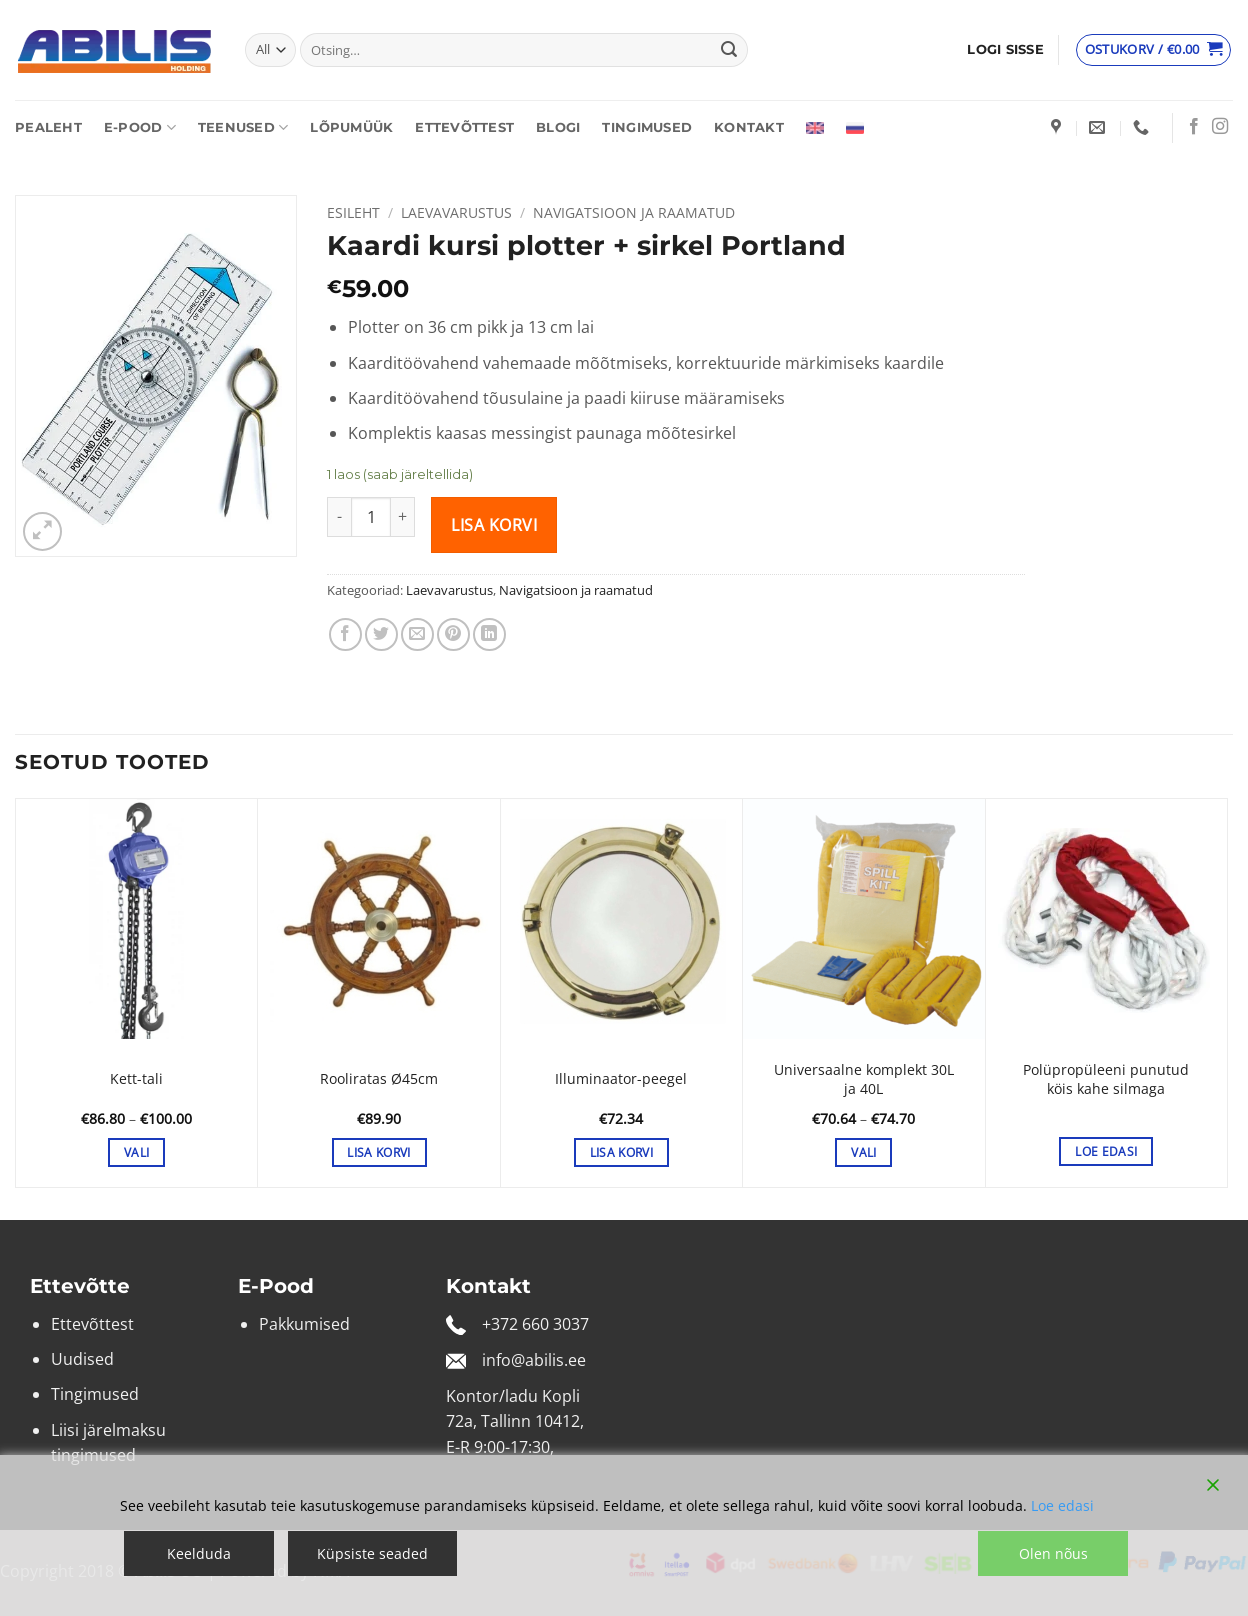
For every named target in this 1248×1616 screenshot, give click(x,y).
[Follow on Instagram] (1220, 127)
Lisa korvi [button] (378, 1152)
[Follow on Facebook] (1194, 127)
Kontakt (749, 127)
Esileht (353, 212)
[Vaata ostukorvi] (1154, 50)
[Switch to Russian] (855, 128)
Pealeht (48, 127)
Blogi (558, 127)
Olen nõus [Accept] (1053, 1553)
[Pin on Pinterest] (453, 634)
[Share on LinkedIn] (489, 634)
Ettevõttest (464, 127)
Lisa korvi (494, 525)
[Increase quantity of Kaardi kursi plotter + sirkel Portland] (403, 517)
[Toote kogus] (371, 517)
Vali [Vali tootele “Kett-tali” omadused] (136, 1152)
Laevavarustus (456, 212)
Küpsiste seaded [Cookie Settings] (372, 1553)
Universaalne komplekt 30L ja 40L (864, 1079)
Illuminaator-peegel (621, 1079)
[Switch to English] (815, 128)
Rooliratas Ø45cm (379, 1079)
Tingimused (647, 127)
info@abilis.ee (534, 1360)
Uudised (82, 1359)
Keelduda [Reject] (199, 1553)
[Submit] (729, 50)
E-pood (140, 127)
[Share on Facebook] (345, 634)
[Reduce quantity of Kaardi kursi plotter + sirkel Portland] (339, 517)
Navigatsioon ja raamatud (634, 212)
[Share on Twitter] (381, 634)
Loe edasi (1062, 1505)
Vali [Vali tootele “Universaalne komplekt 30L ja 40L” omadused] (863, 1152)
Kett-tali (136, 1079)
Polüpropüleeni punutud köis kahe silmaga (1106, 1079)
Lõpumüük (351, 127)
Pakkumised (304, 1324)
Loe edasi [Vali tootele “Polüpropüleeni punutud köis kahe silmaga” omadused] (1106, 1151)
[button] (1005, 50)
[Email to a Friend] (417, 634)
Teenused (243, 127)
